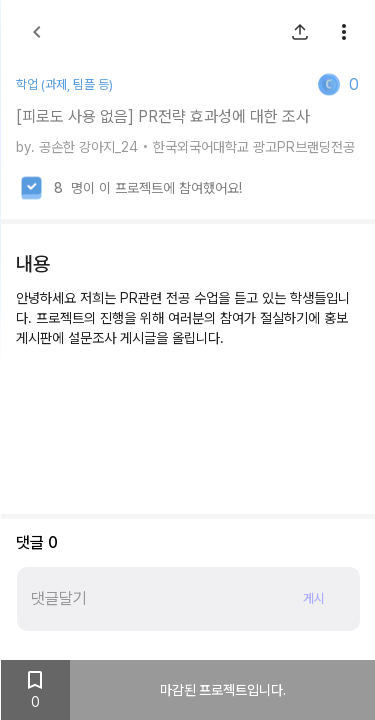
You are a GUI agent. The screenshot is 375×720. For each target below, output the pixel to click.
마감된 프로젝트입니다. (222, 690)
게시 (313, 599)
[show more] (343, 32)
